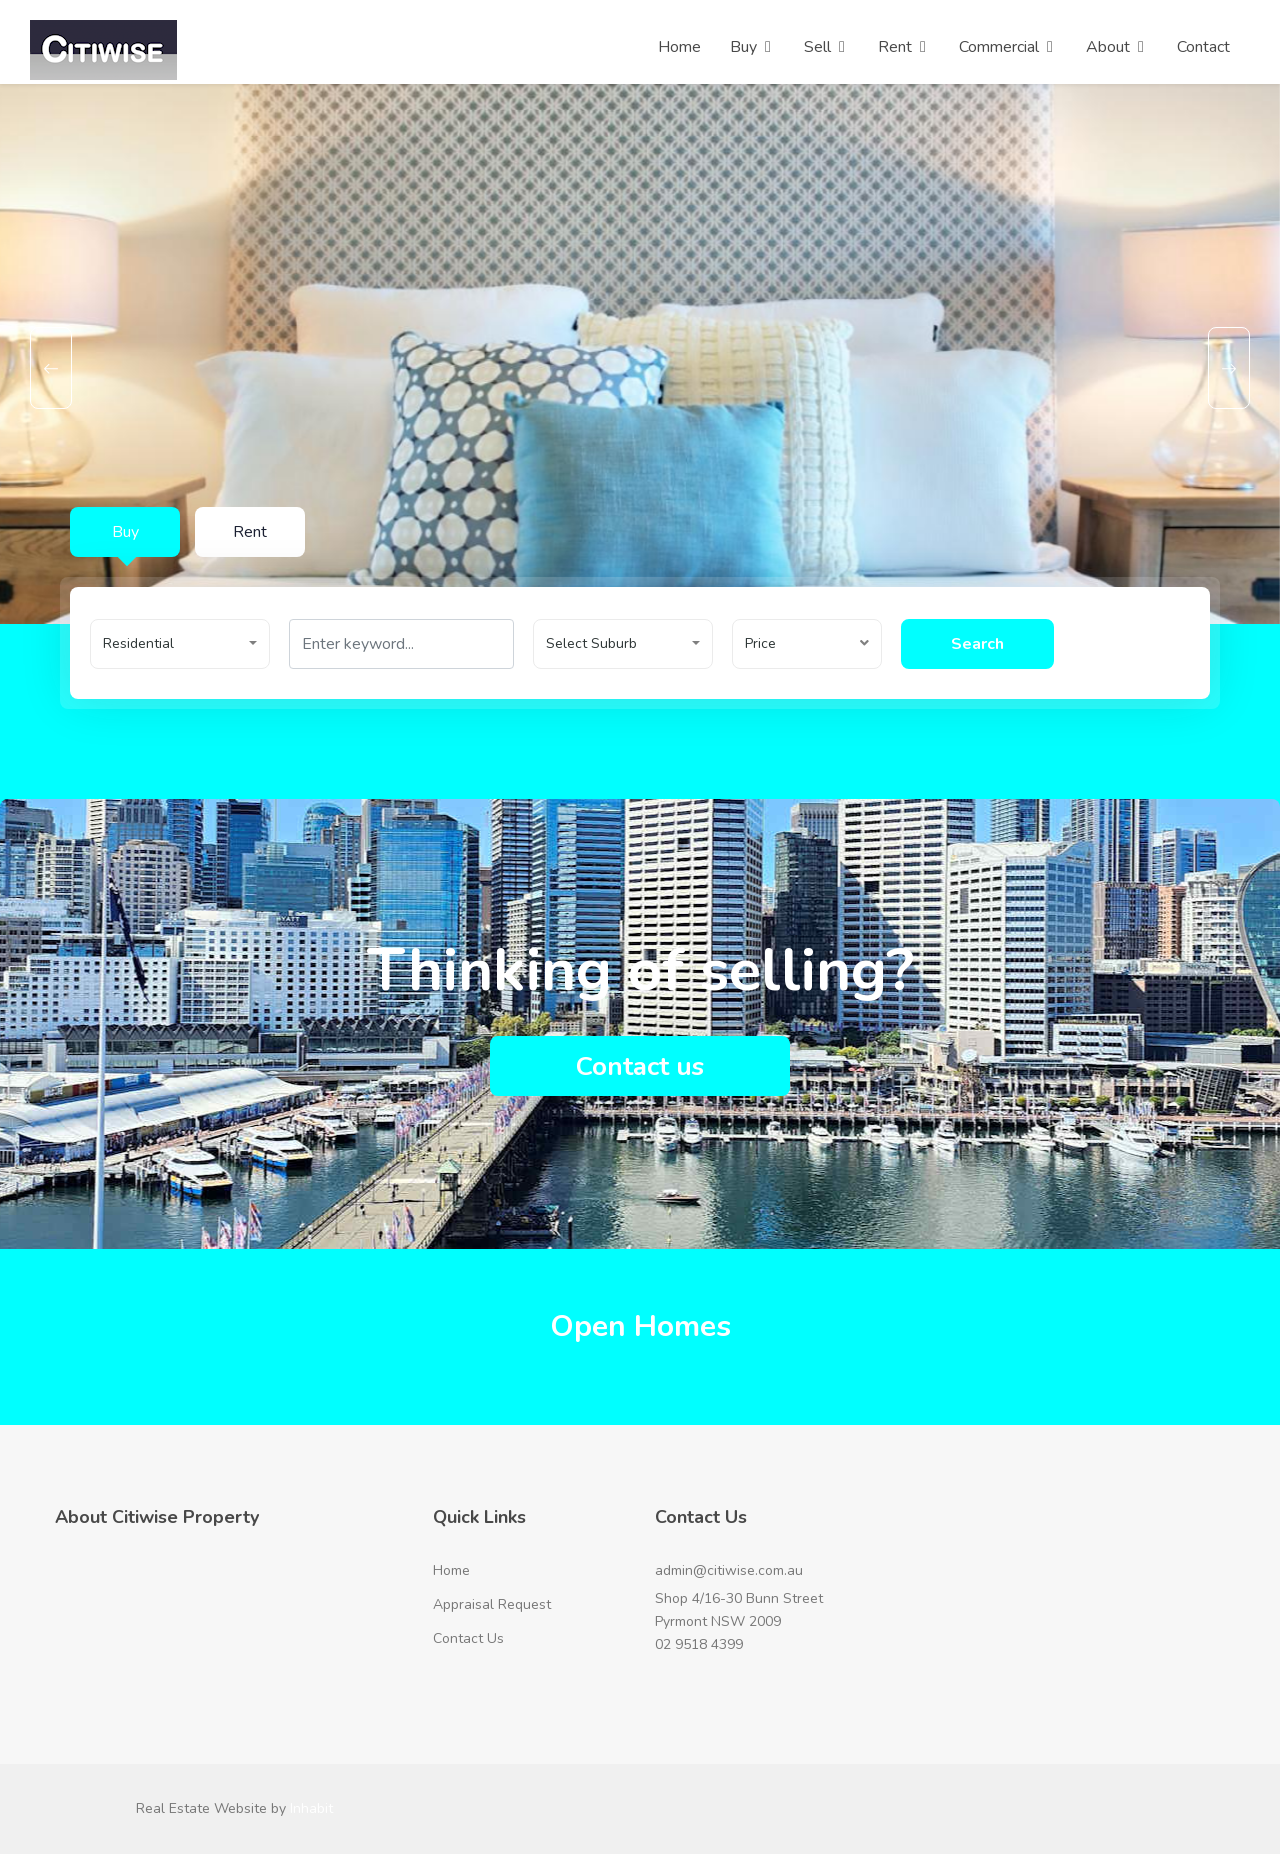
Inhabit (311, 1808)
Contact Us (468, 1638)
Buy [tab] (125, 532)
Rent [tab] (250, 532)
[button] (180, 644)
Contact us (640, 1066)
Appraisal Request (492, 1604)
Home (451, 1570)
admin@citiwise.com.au (729, 1570)
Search (986, 644)
